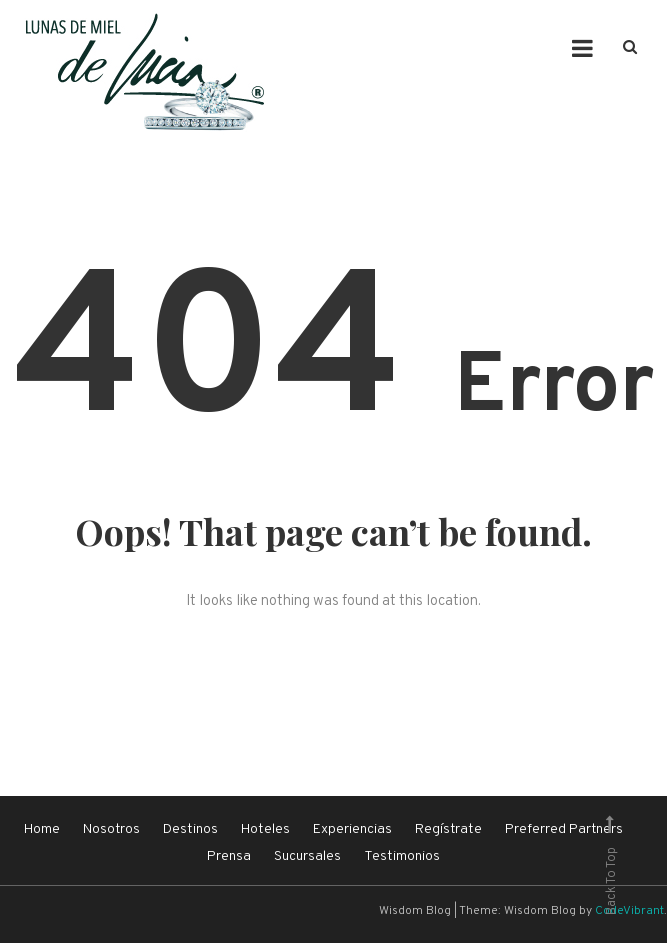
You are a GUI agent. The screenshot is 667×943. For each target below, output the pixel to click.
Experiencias (352, 829)
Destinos (190, 829)
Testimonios (402, 856)
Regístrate (448, 829)
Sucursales (307, 856)
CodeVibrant (629, 911)
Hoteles (265, 829)
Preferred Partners (564, 829)
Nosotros (111, 829)
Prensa (229, 856)
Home (42, 829)
